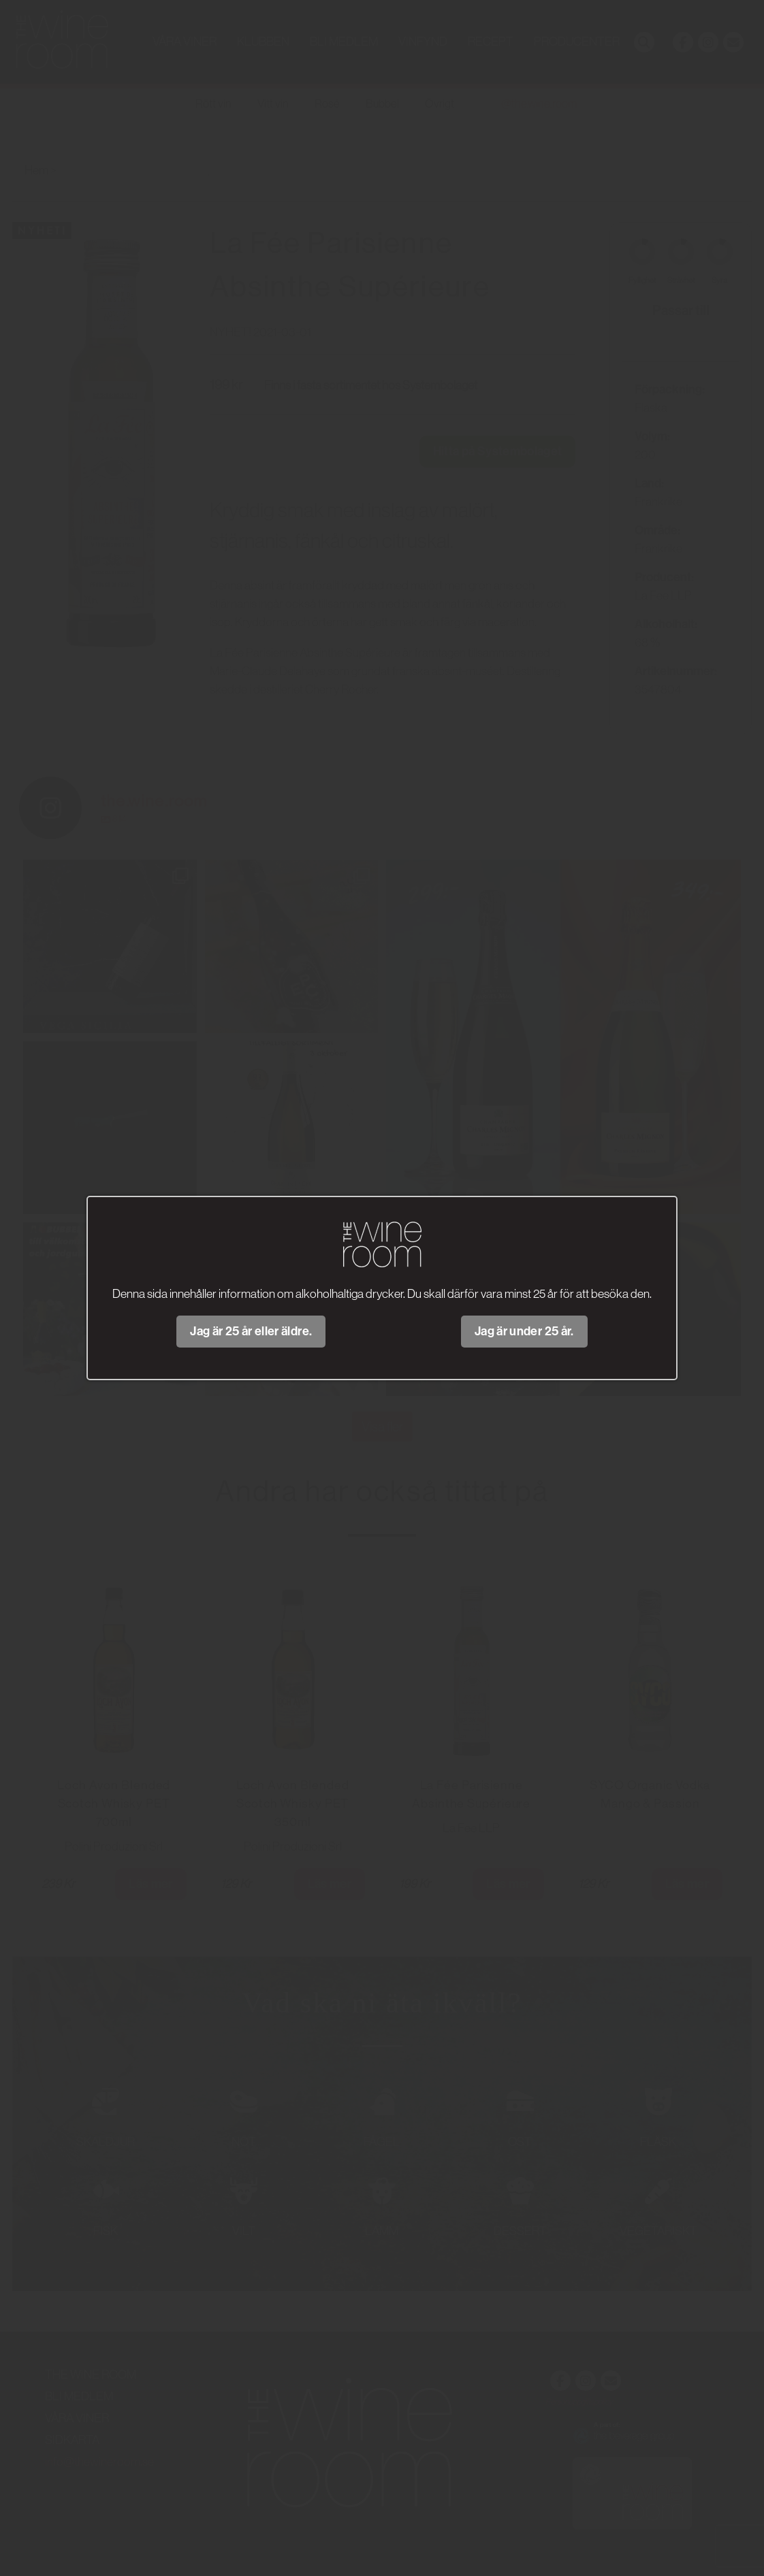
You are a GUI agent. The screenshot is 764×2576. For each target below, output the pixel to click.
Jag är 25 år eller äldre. (251, 1331)
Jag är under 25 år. (524, 1331)
